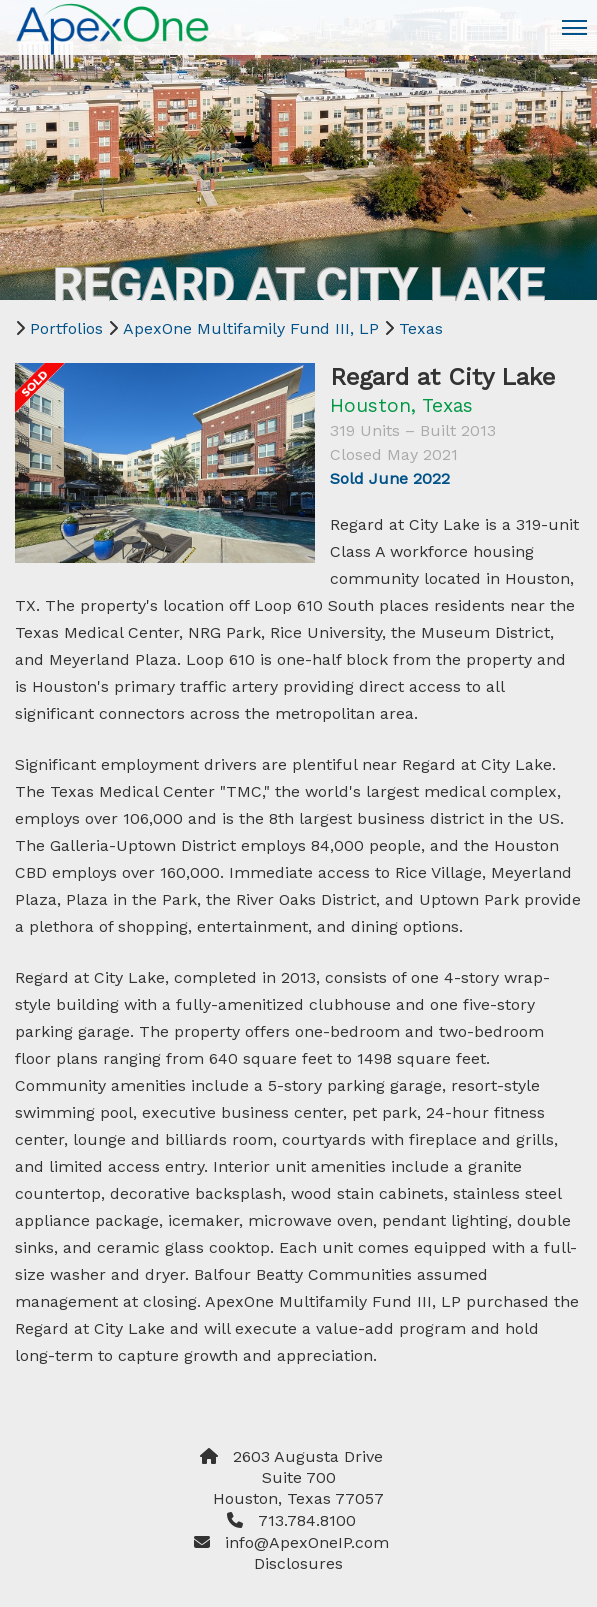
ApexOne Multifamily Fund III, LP (251, 328)
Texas (421, 328)
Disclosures (298, 1563)
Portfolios (66, 328)
